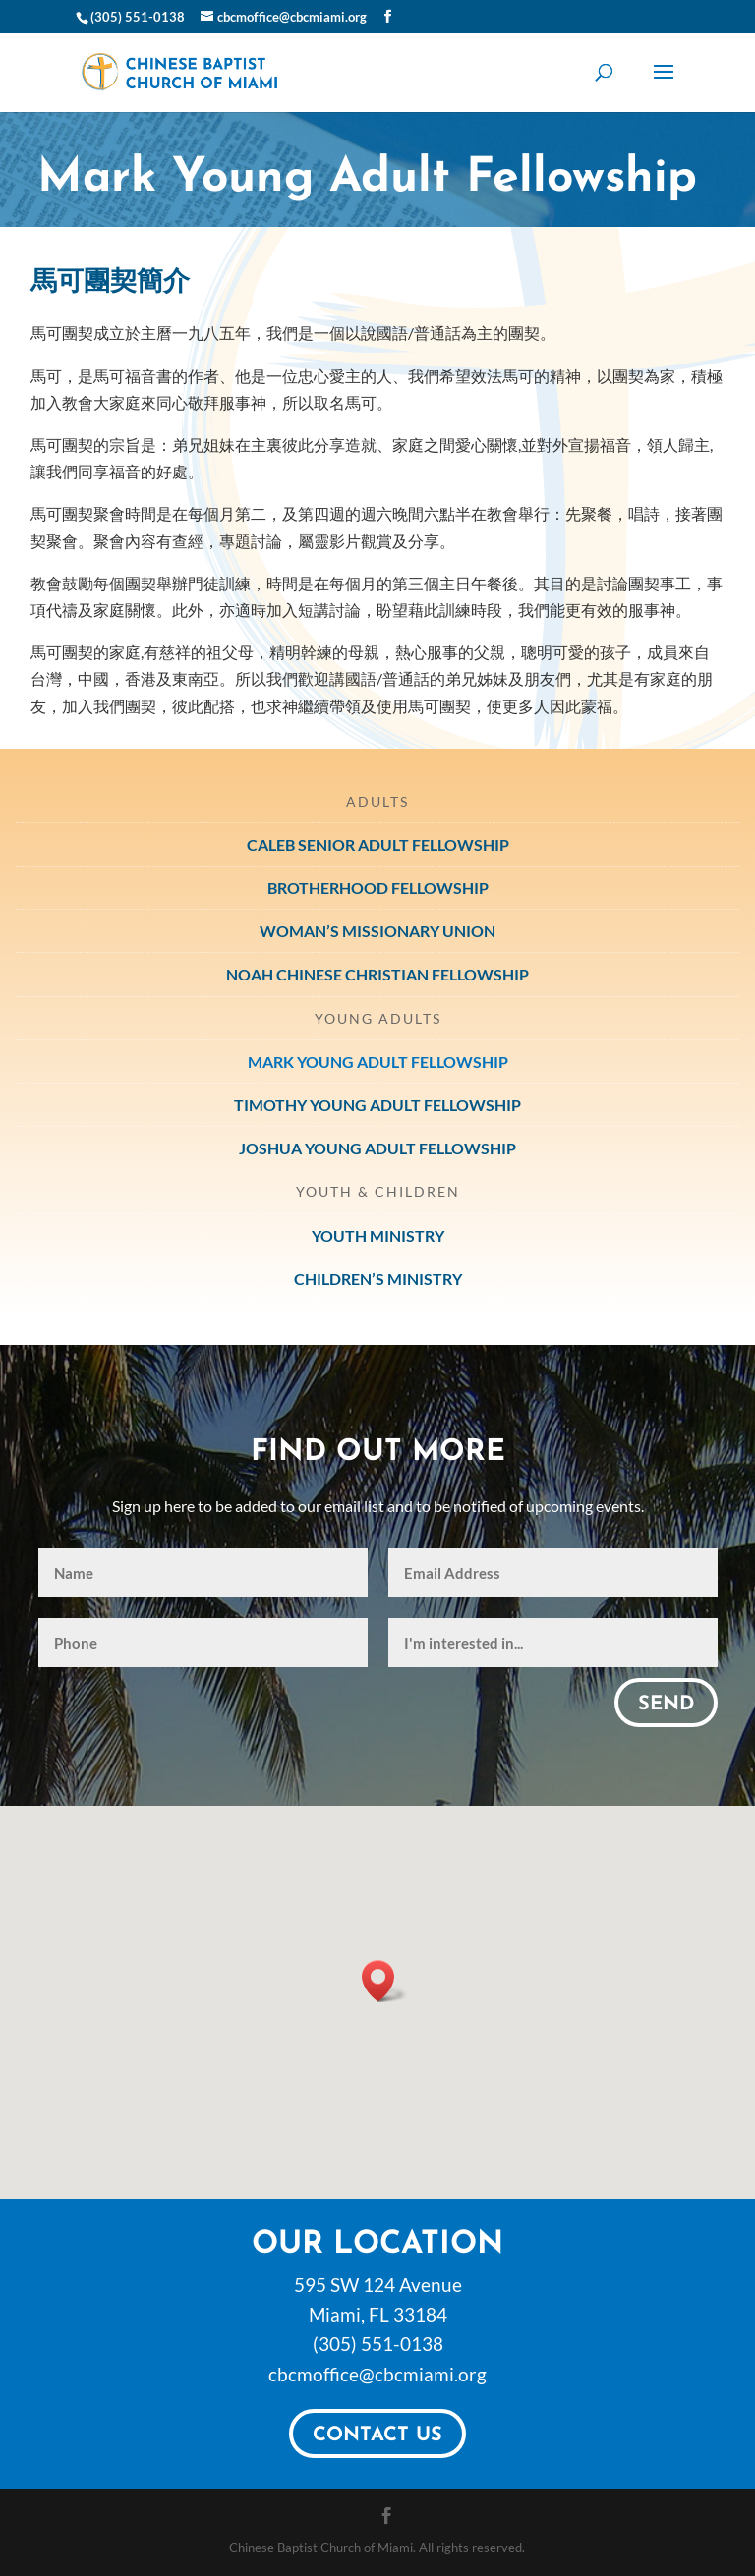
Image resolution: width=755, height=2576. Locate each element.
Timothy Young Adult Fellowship (377, 1104)
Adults (377, 801)
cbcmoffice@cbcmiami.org (377, 2374)
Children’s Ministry (378, 1278)
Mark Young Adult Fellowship (378, 1061)
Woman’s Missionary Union (377, 931)
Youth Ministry (378, 1235)
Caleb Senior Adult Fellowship (378, 844)
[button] (384, 1981)
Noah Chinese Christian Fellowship (377, 974)
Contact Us (377, 2435)
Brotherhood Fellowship (378, 887)
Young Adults (378, 1018)
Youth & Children (378, 1191)
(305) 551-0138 (378, 2343)
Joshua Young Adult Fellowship (377, 1148)
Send (666, 1704)
